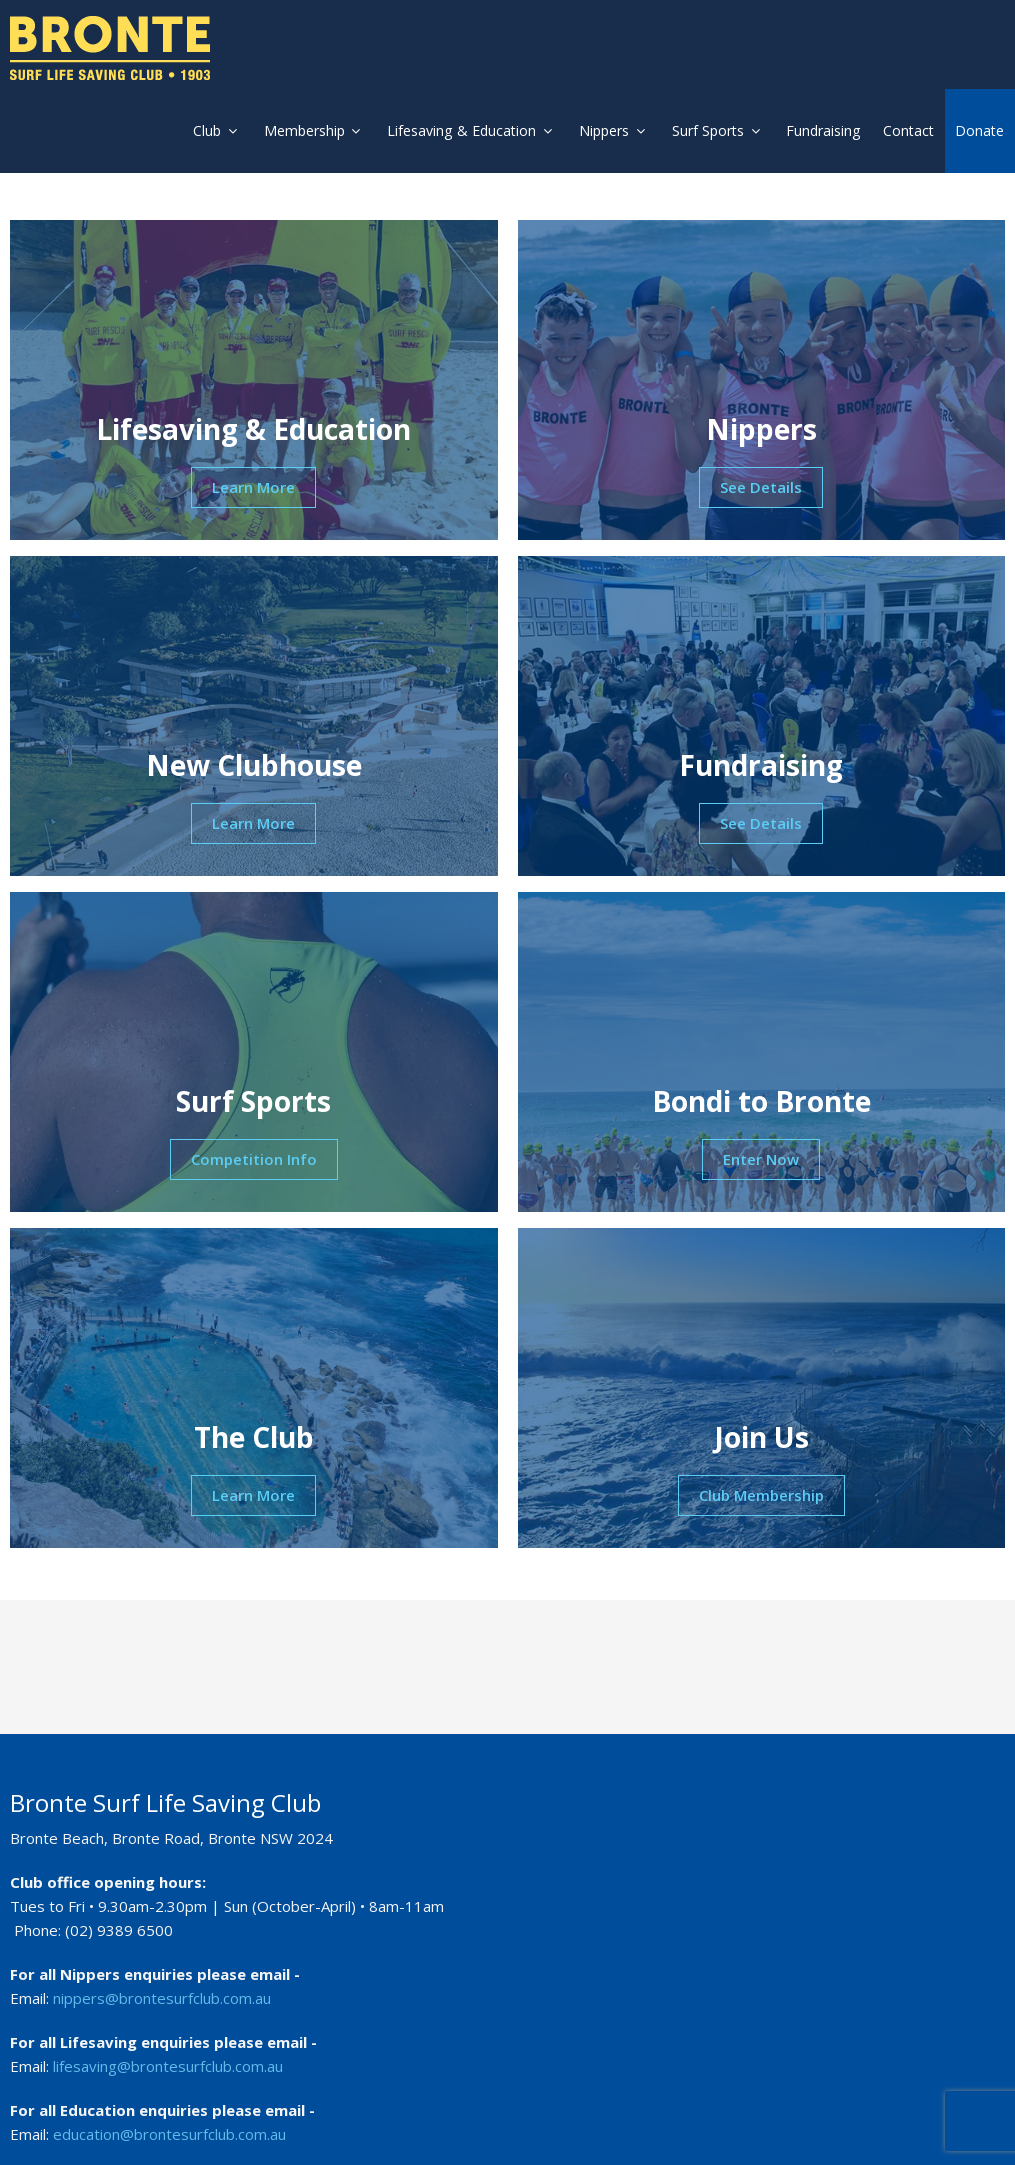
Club (201, 130)
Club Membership (761, 1501)
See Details (761, 493)
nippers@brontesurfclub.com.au (162, 1987)
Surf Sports (710, 130)
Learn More (253, 493)
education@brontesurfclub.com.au (169, 2123)
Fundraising (828, 130)
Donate (980, 130)
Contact (910, 130)
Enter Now (761, 1165)
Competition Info (254, 1165)
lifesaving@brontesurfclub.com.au (168, 2055)
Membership (300, 130)
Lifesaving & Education (460, 130)
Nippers (604, 130)
